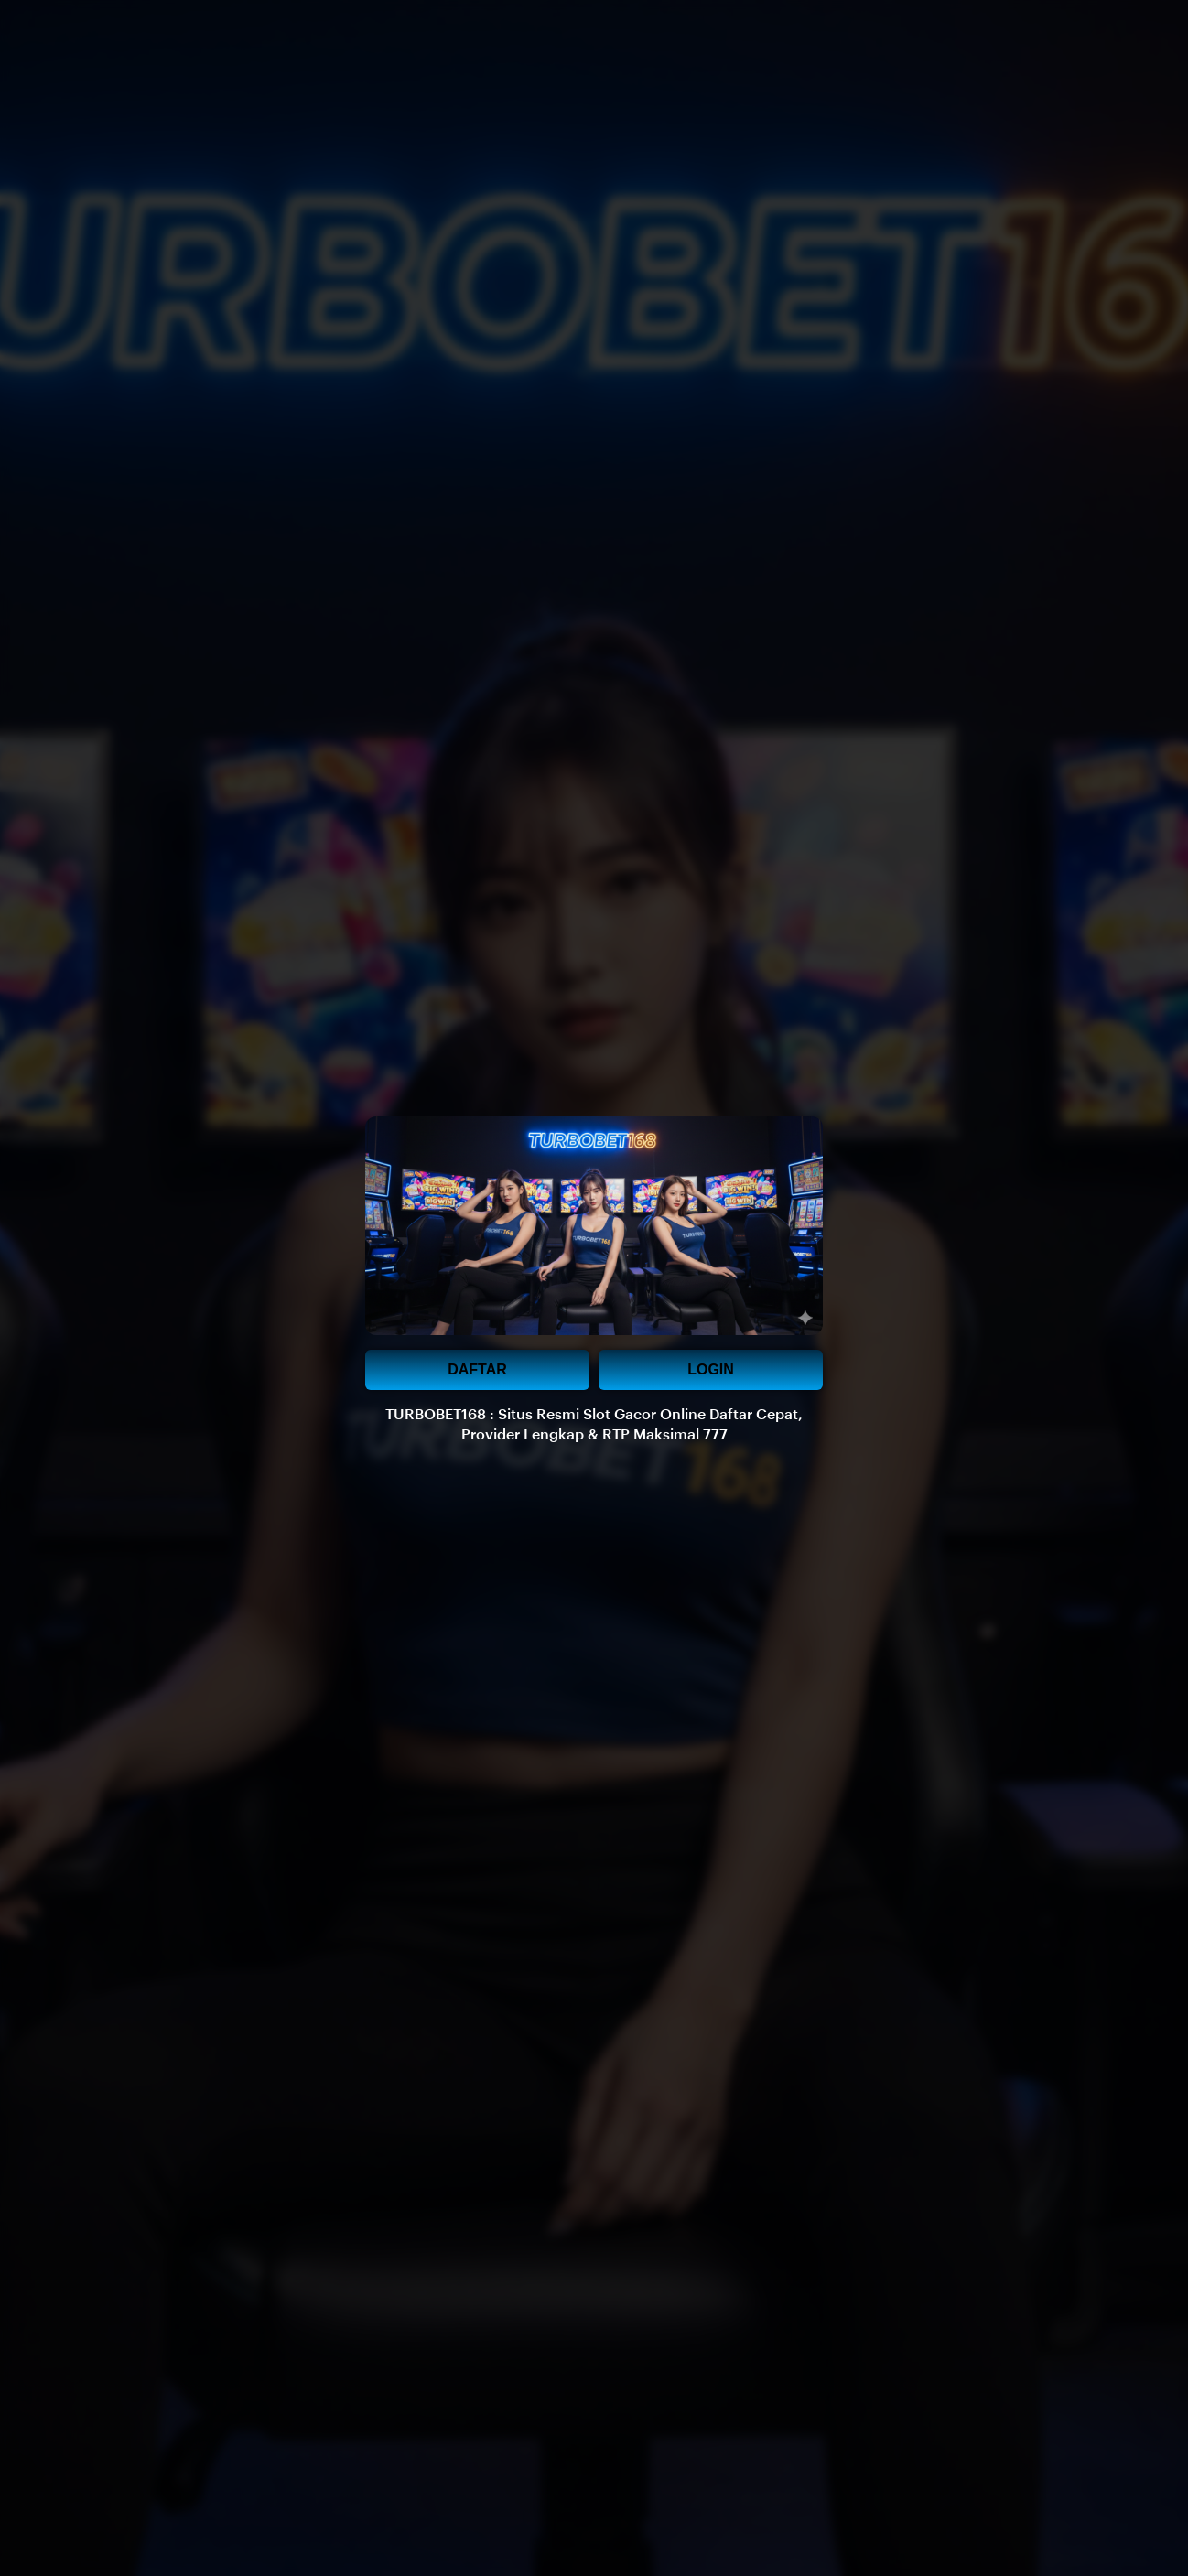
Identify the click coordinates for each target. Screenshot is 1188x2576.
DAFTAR (477, 1369)
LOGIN (710, 1369)
